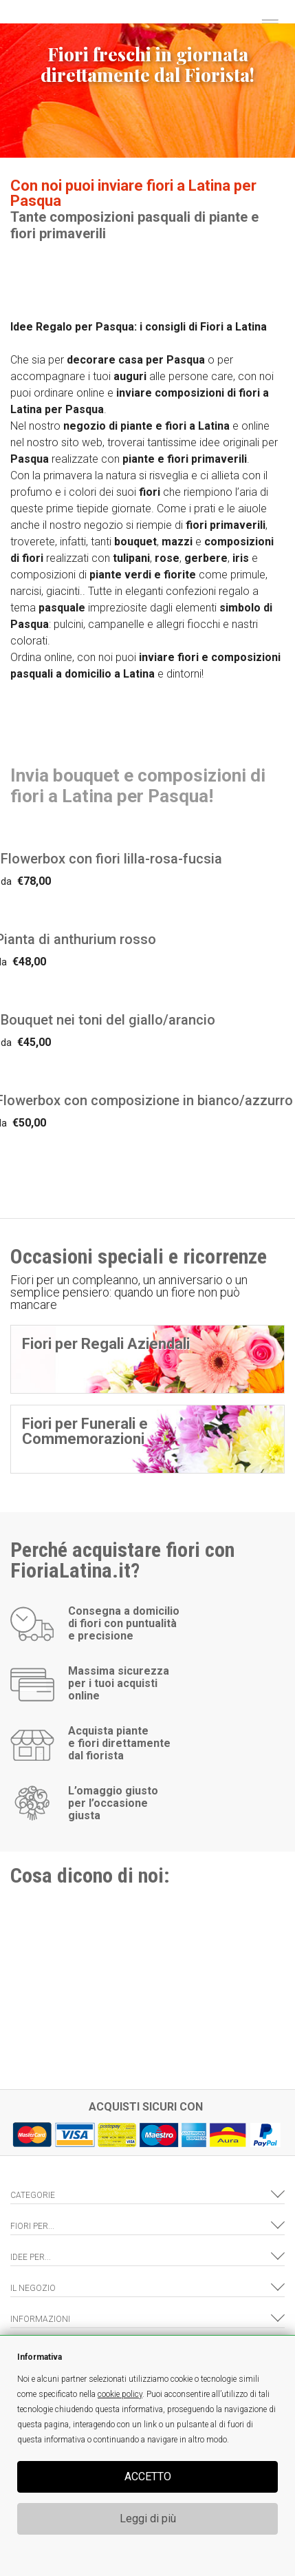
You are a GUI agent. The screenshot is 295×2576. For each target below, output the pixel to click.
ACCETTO (147, 2476)
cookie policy (120, 2394)
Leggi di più (148, 2518)
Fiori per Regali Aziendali (106, 1343)
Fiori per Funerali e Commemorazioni (85, 1431)
